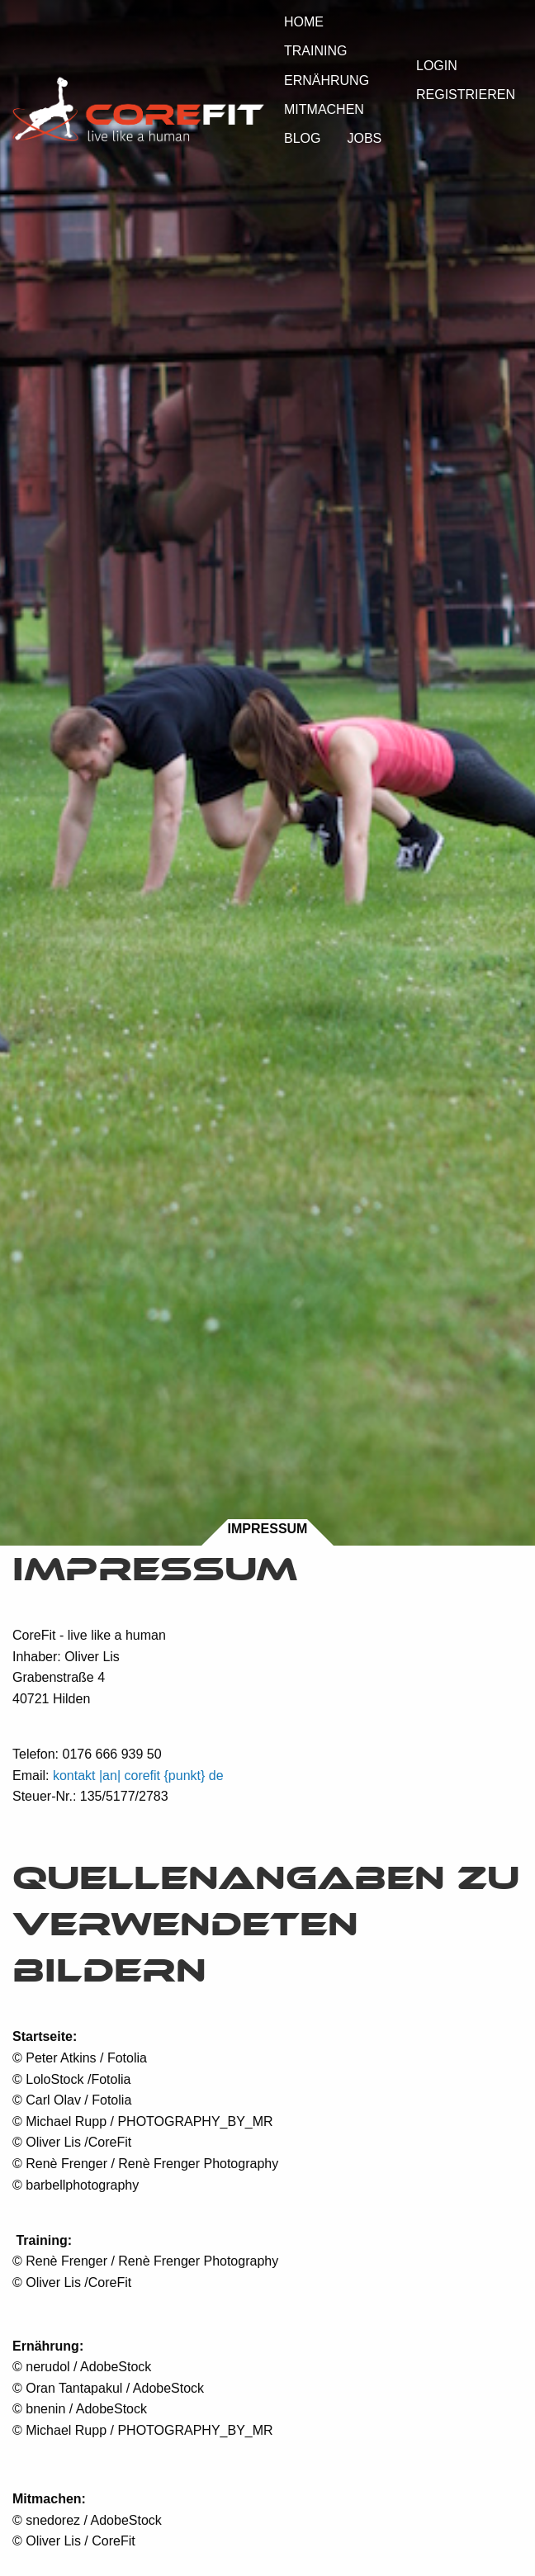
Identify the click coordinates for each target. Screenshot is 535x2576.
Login (436, 66)
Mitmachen (324, 109)
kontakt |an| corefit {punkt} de (138, 1776)
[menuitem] (304, 21)
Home (304, 22)
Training (315, 51)
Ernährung (326, 80)
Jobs (364, 138)
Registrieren (465, 95)
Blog (302, 138)
